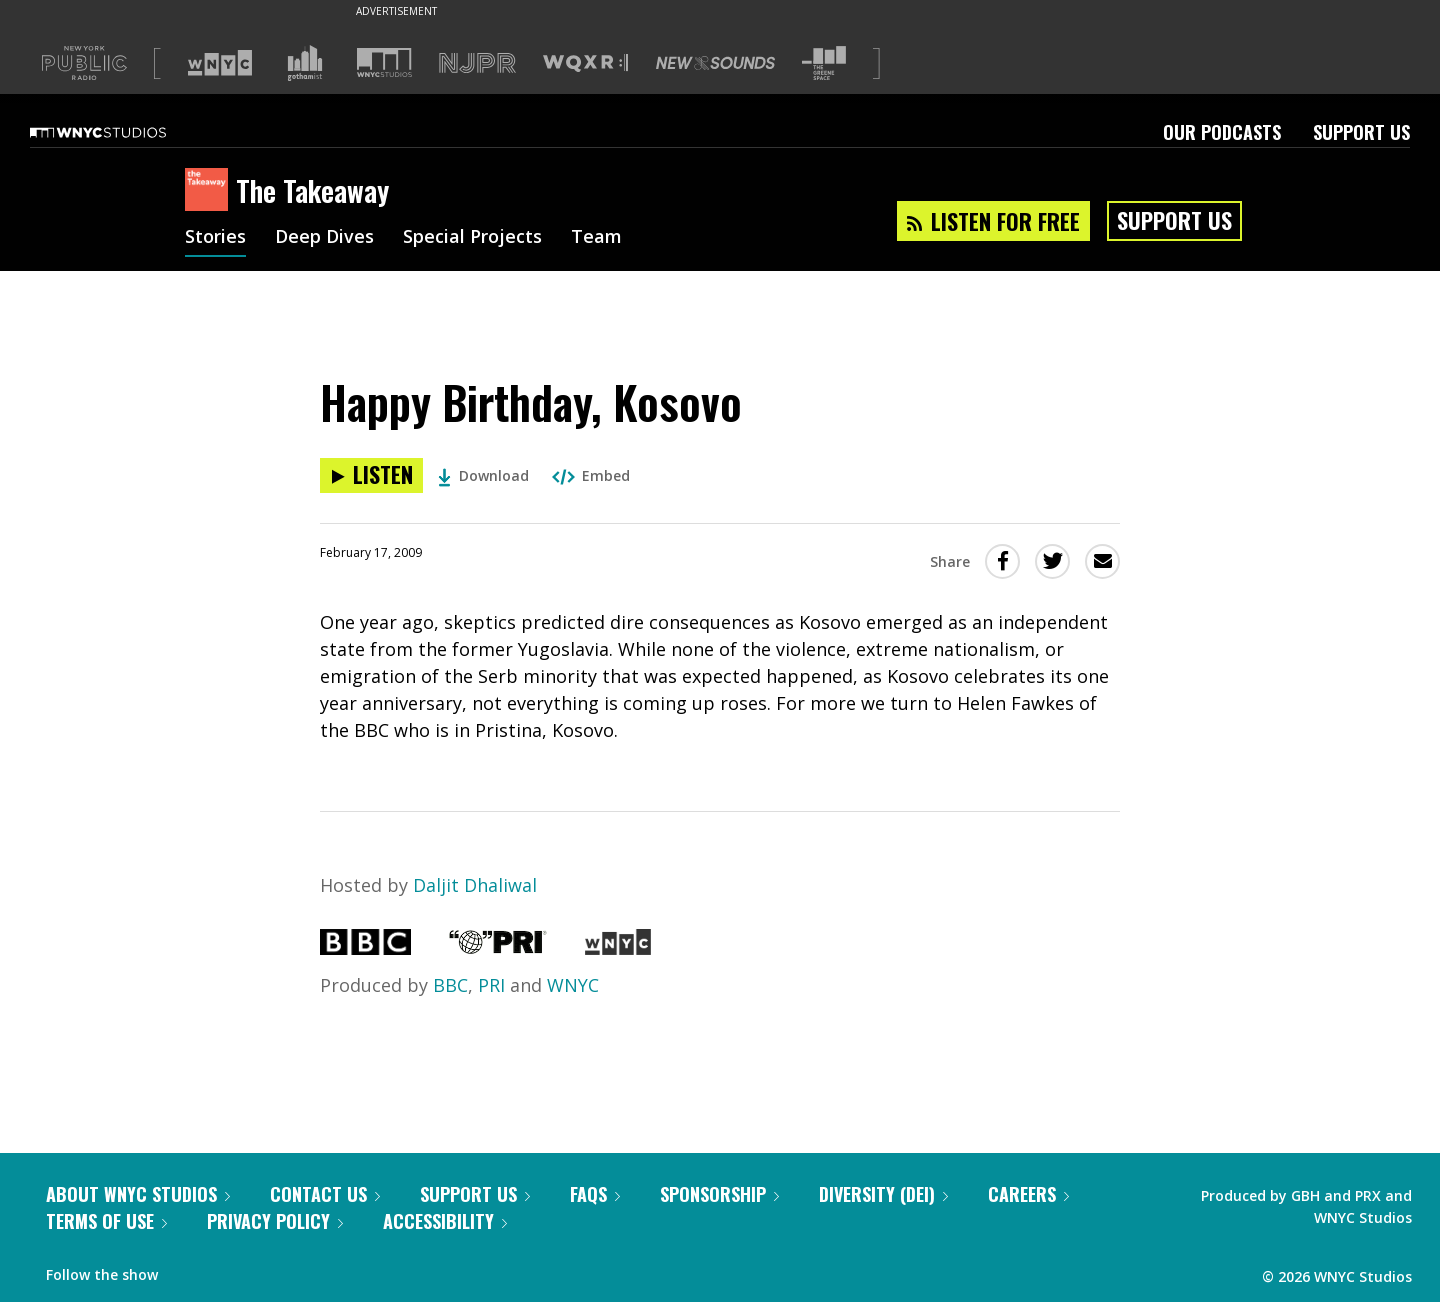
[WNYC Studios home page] (123, 132)
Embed (591, 475)
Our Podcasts (1222, 132)
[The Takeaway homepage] (210, 191)
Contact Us (325, 1194)
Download (483, 475)
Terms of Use (106, 1221)
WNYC (573, 985)
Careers (1028, 1194)
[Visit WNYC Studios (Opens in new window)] (384, 62)
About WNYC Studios (138, 1194)
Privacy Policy (275, 1221)
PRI (491, 985)
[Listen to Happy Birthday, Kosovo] (371, 475)
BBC (450, 985)
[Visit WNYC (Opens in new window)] (220, 63)
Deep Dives (324, 238)
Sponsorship (719, 1194)
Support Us (1361, 132)
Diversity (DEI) (883, 1194)
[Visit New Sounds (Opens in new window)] (715, 63)
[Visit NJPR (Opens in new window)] (477, 63)
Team (596, 238)
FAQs (595, 1194)
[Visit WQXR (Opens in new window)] (585, 63)
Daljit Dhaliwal (475, 885)
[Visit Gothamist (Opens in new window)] (305, 63)
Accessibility (445, 1221)
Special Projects (472, 238)
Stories (215, 238)
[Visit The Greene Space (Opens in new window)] (824, 63)
